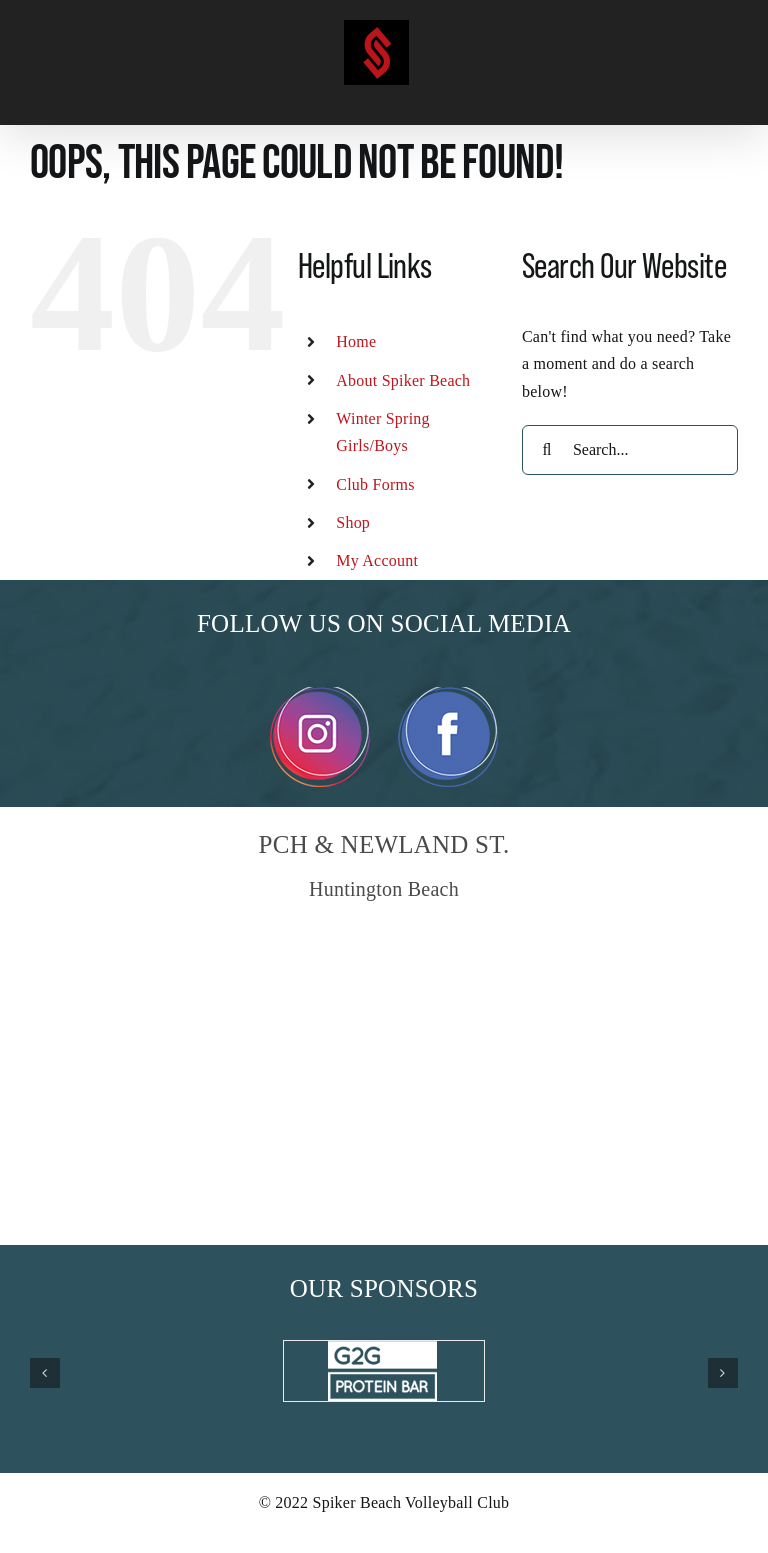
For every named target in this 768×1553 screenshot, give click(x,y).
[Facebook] (448, 694)
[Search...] (630, 450)
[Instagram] (320, 694)
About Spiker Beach (403, 380)
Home (356, 341)
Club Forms (375, 484)
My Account (377, 560)
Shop (353, 522)
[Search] (547, 450)
